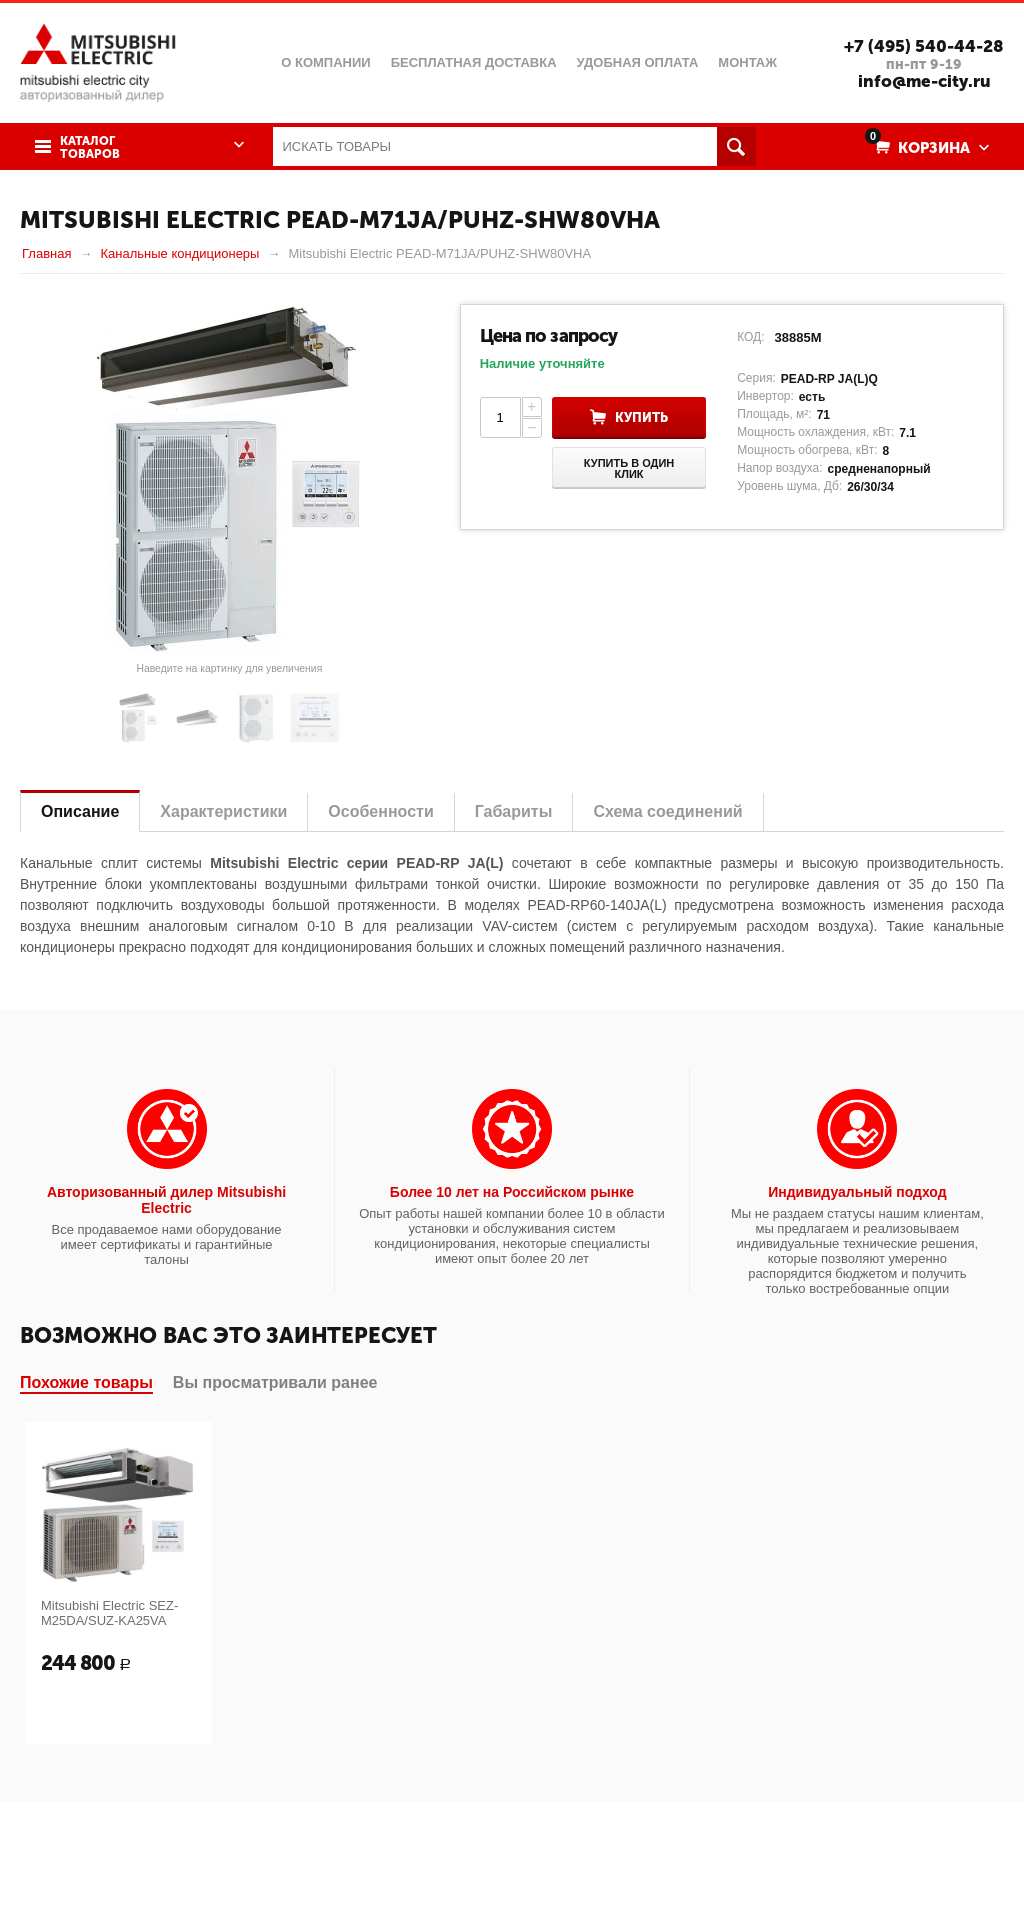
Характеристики (223, 811)
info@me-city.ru (924, 81)
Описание (80, 811)
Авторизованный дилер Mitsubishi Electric (166, 1200)
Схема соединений (667, 811)
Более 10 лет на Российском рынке (512, 1192)
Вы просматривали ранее (275, 1382)
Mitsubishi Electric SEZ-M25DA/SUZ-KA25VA (109, 1613)
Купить (641, 417)
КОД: (750, 337)
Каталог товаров (90, 148)
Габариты (514, 811)
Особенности (380, 811)
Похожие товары (86, 1382)
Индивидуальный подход (857, 1192)
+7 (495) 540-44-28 (924, 46)
